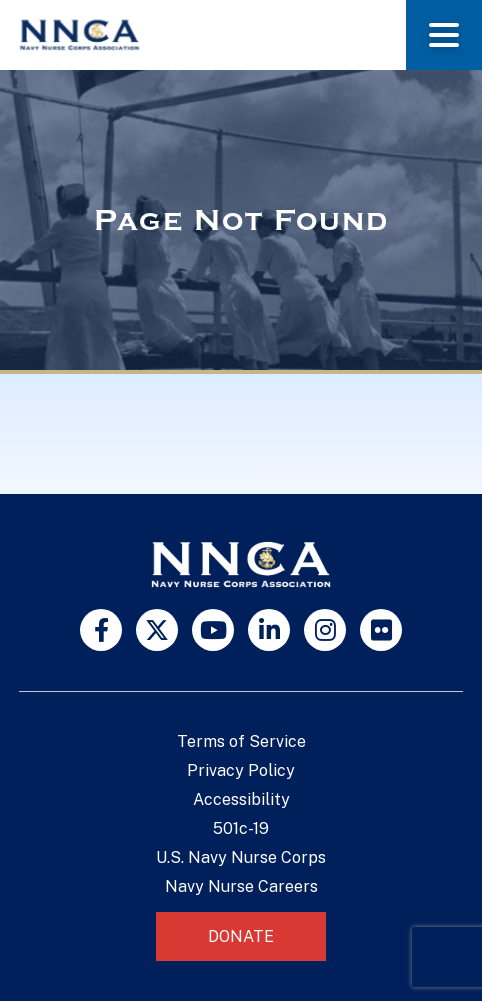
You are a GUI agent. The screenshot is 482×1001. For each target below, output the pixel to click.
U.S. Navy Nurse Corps (241, 857)
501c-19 (241, 828)
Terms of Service (241, 741)
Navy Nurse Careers (241, 886)
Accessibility (241, 799)
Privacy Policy (241, 770)
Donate (241, 936)
